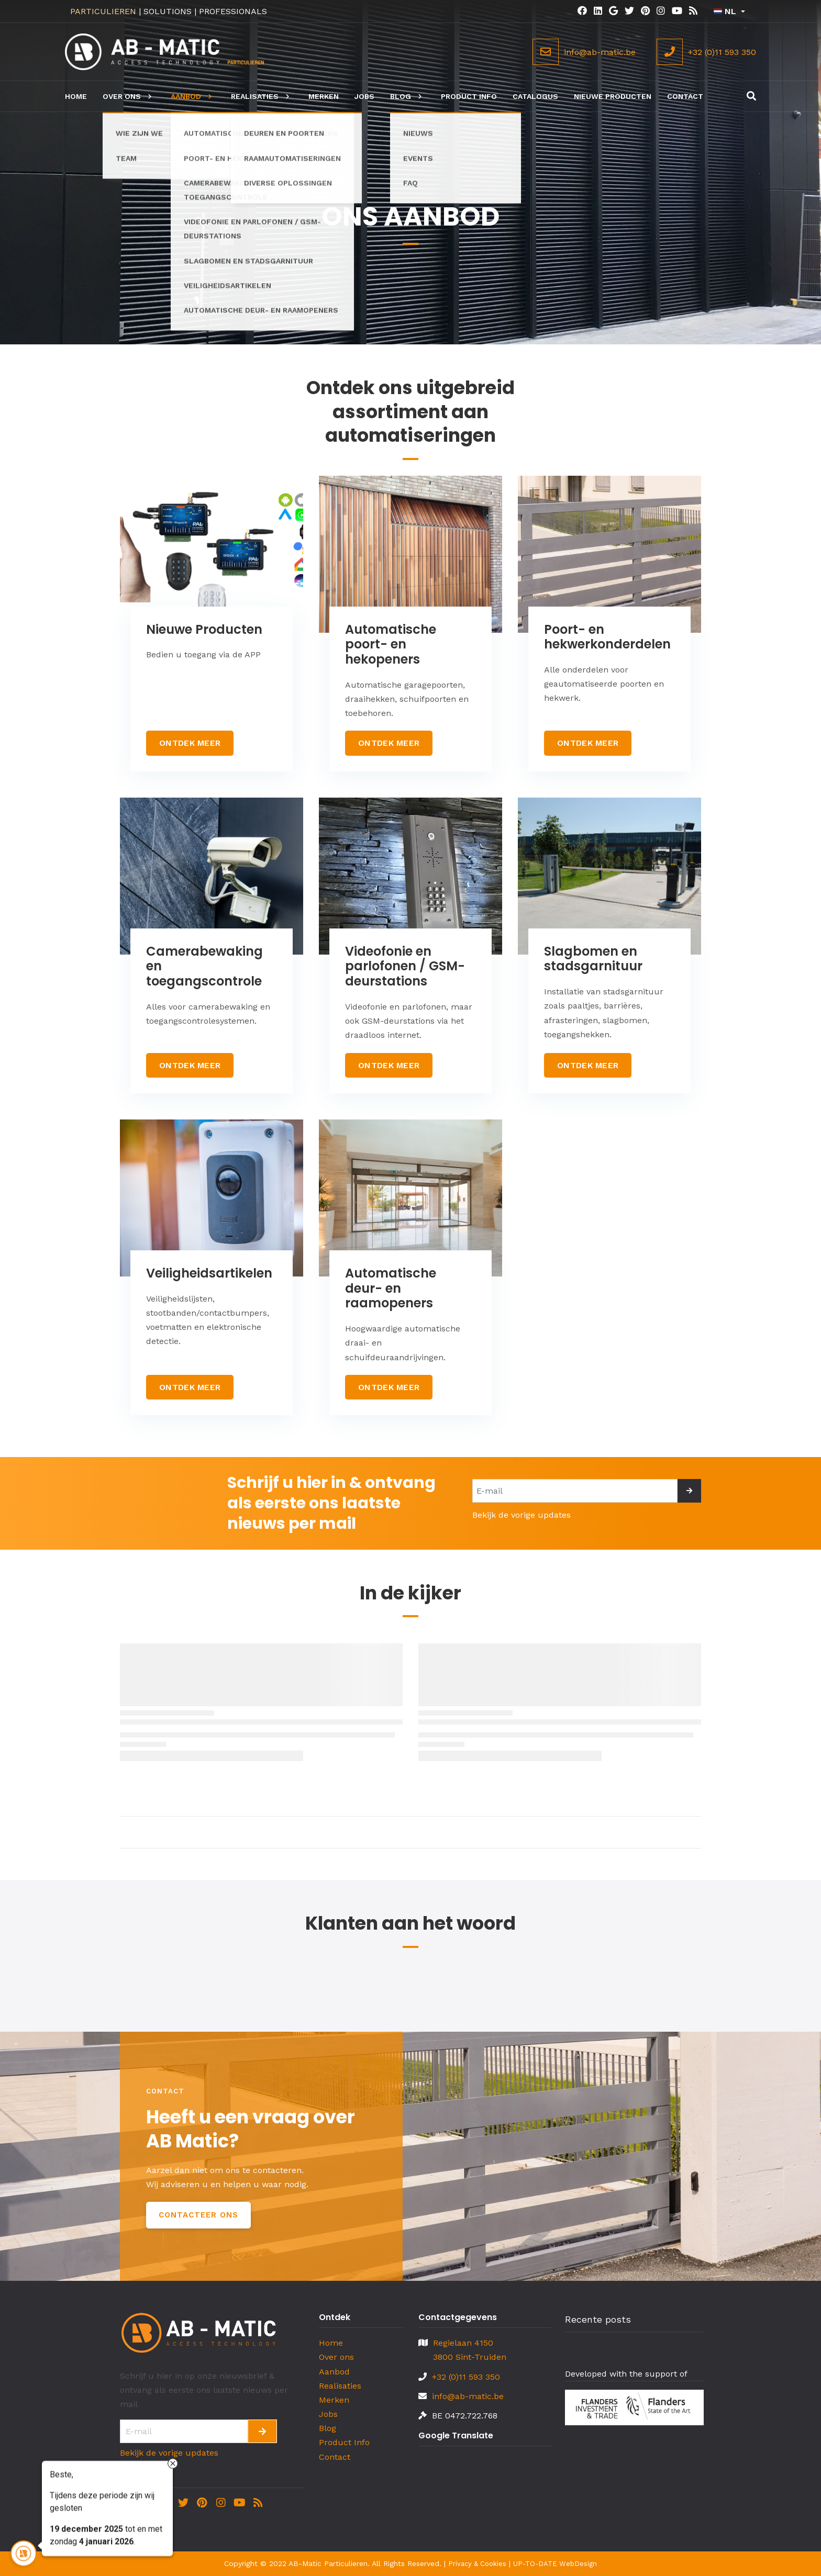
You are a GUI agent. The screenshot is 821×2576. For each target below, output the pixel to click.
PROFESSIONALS (233, 11)
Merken (334, 2400)
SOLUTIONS (167, 11)
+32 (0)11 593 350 (466, 2377)
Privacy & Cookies (477, 2564)
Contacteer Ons (198, 2215)
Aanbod (334, 2372)
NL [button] (725, 11)
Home (331, 2343)
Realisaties (340, 2386)
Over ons (336, 2357)
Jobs (328, 2414)
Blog (327, 2428)
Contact (334, 2457)
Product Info (344, 2442)
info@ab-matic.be (468, 2396)
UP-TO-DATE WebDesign (555, 2564)
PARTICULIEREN (103, 11)
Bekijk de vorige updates (521, 1515)
